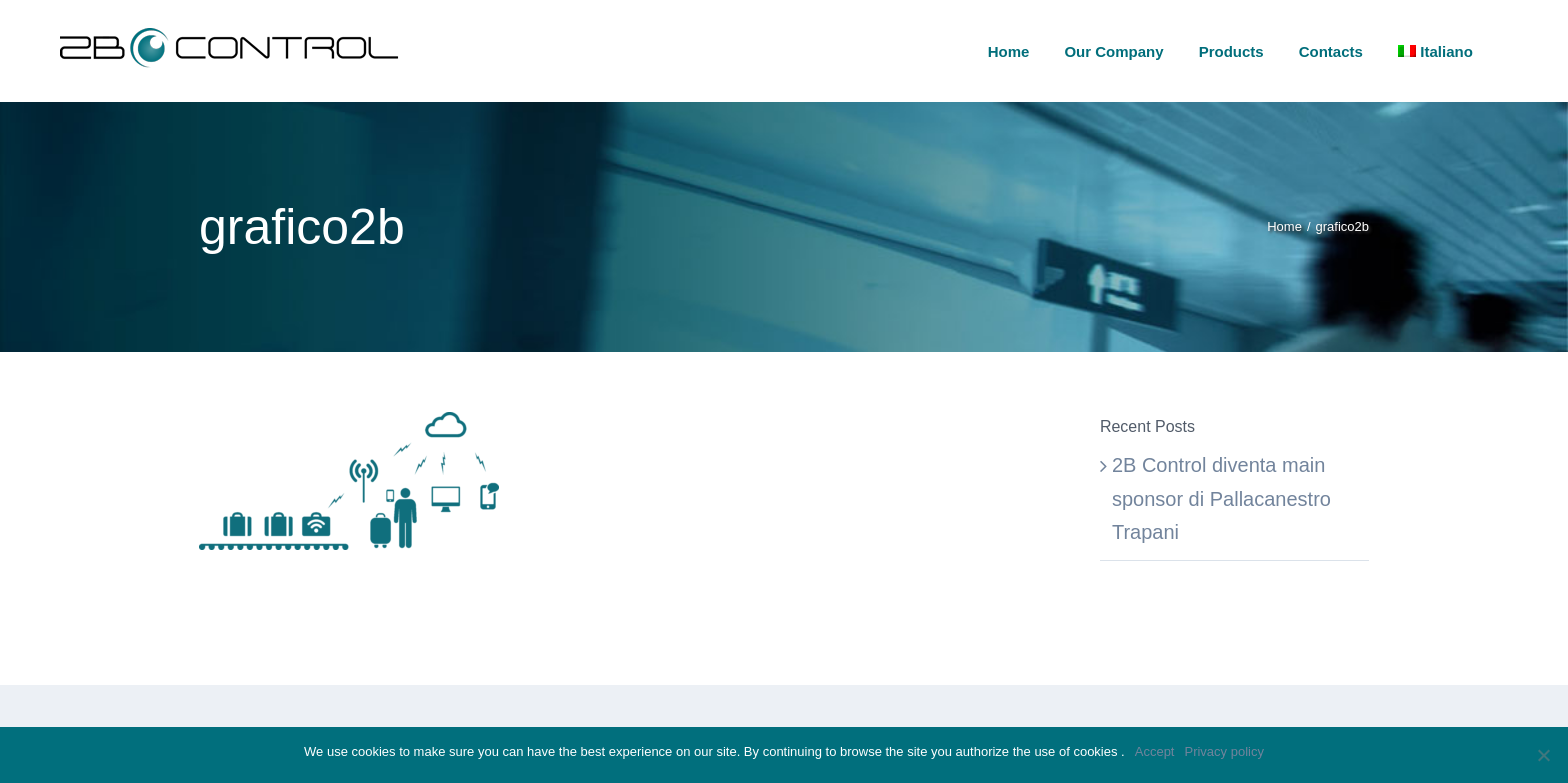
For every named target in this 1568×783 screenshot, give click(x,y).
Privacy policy (1223, 751)
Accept (1155, 751)
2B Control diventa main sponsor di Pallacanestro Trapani (1221, 498)
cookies (1097, 751)
